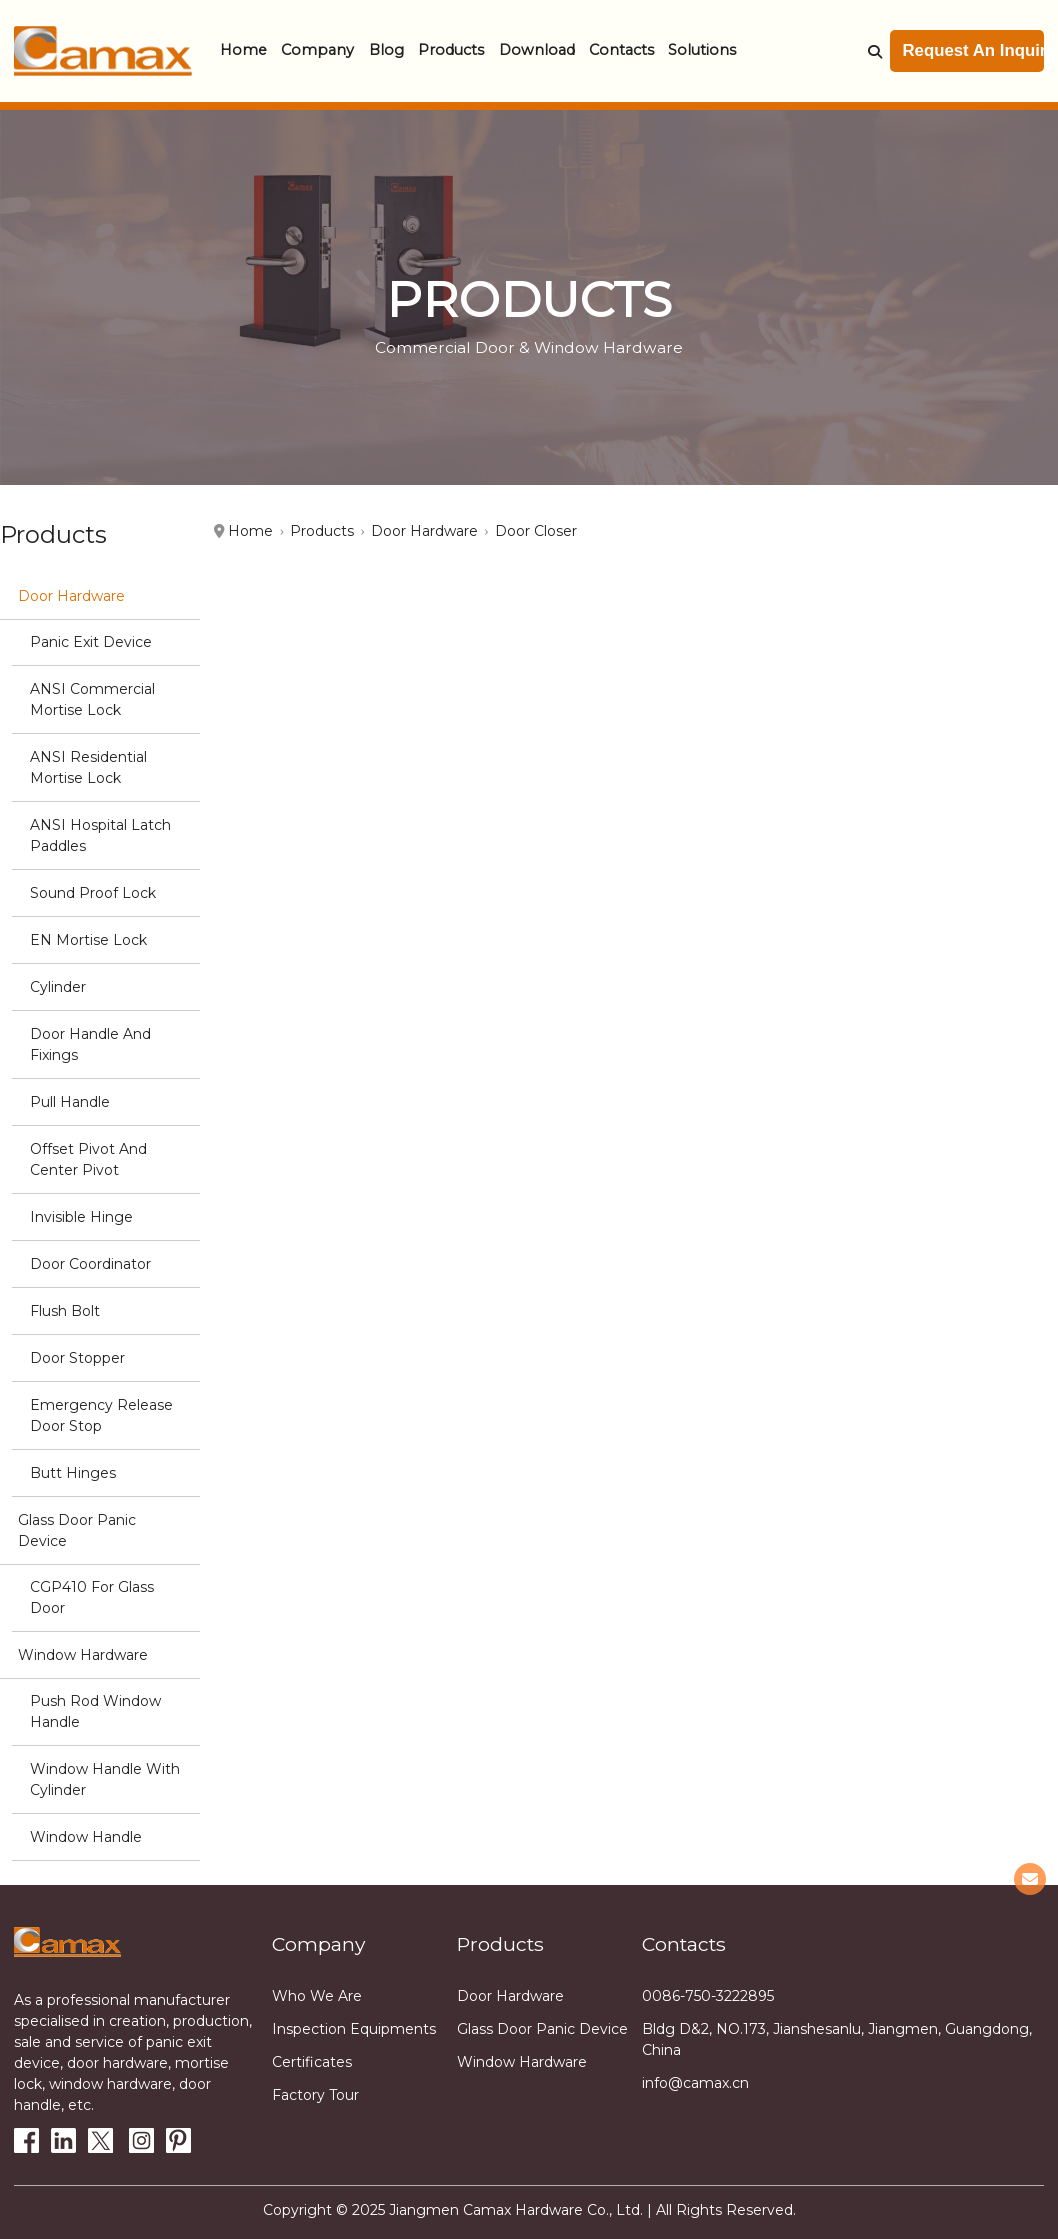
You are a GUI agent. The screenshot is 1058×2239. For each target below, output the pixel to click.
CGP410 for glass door (92, 1597)
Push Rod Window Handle (95, 1711)
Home (243, 50)
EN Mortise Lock (88, 940)
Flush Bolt (65, 1311)
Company (317, 50)
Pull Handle (70, 1102)
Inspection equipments (354, 2029)
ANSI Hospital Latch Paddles (100, 835)
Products (451, 50)
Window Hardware (83, 1655)
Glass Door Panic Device (77, 1530)
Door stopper (77, 1358)
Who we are (317, 1996)
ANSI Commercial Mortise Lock (92, 699)
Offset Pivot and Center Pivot (88, 1159)
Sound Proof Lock (93, 893)
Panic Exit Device (91, 642)
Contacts (621, 50)
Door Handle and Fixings (90, 1044)
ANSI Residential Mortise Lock (88, 767)
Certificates (312, 2062)
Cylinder (58, 987)
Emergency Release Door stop (101, 1415)
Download (537, 50)
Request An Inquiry (974, 50)
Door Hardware (71, 596)
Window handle (86, 1837)
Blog (386, 50)
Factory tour (315, 2095)
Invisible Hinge (81, 1217)
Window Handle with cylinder (105, 1779)
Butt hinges (73, 1473)
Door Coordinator (90, 1264)
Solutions (702, 50)
